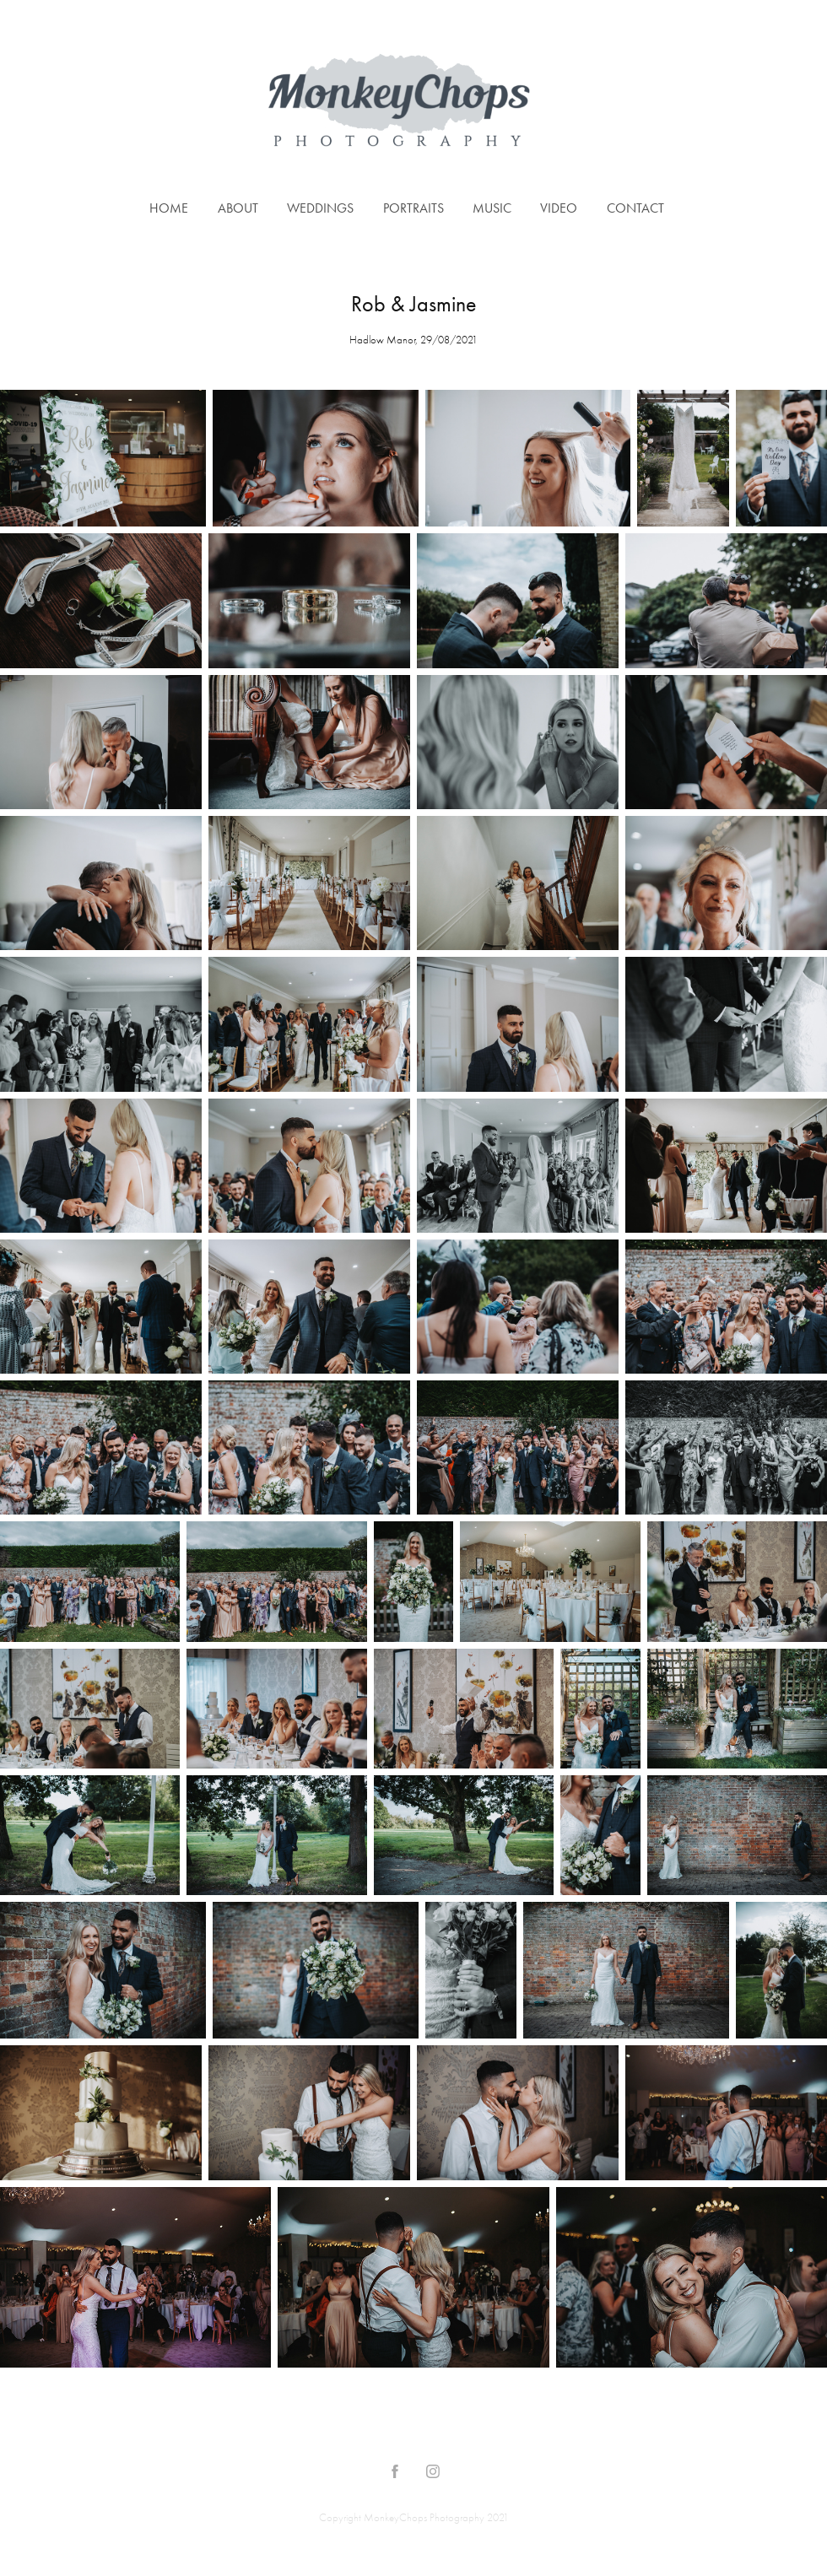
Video (558, 208)
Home (168, 208)
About (238, 208)
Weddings (320, 208)
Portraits (413, 208)
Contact (635, 208)
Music (492, 208)
